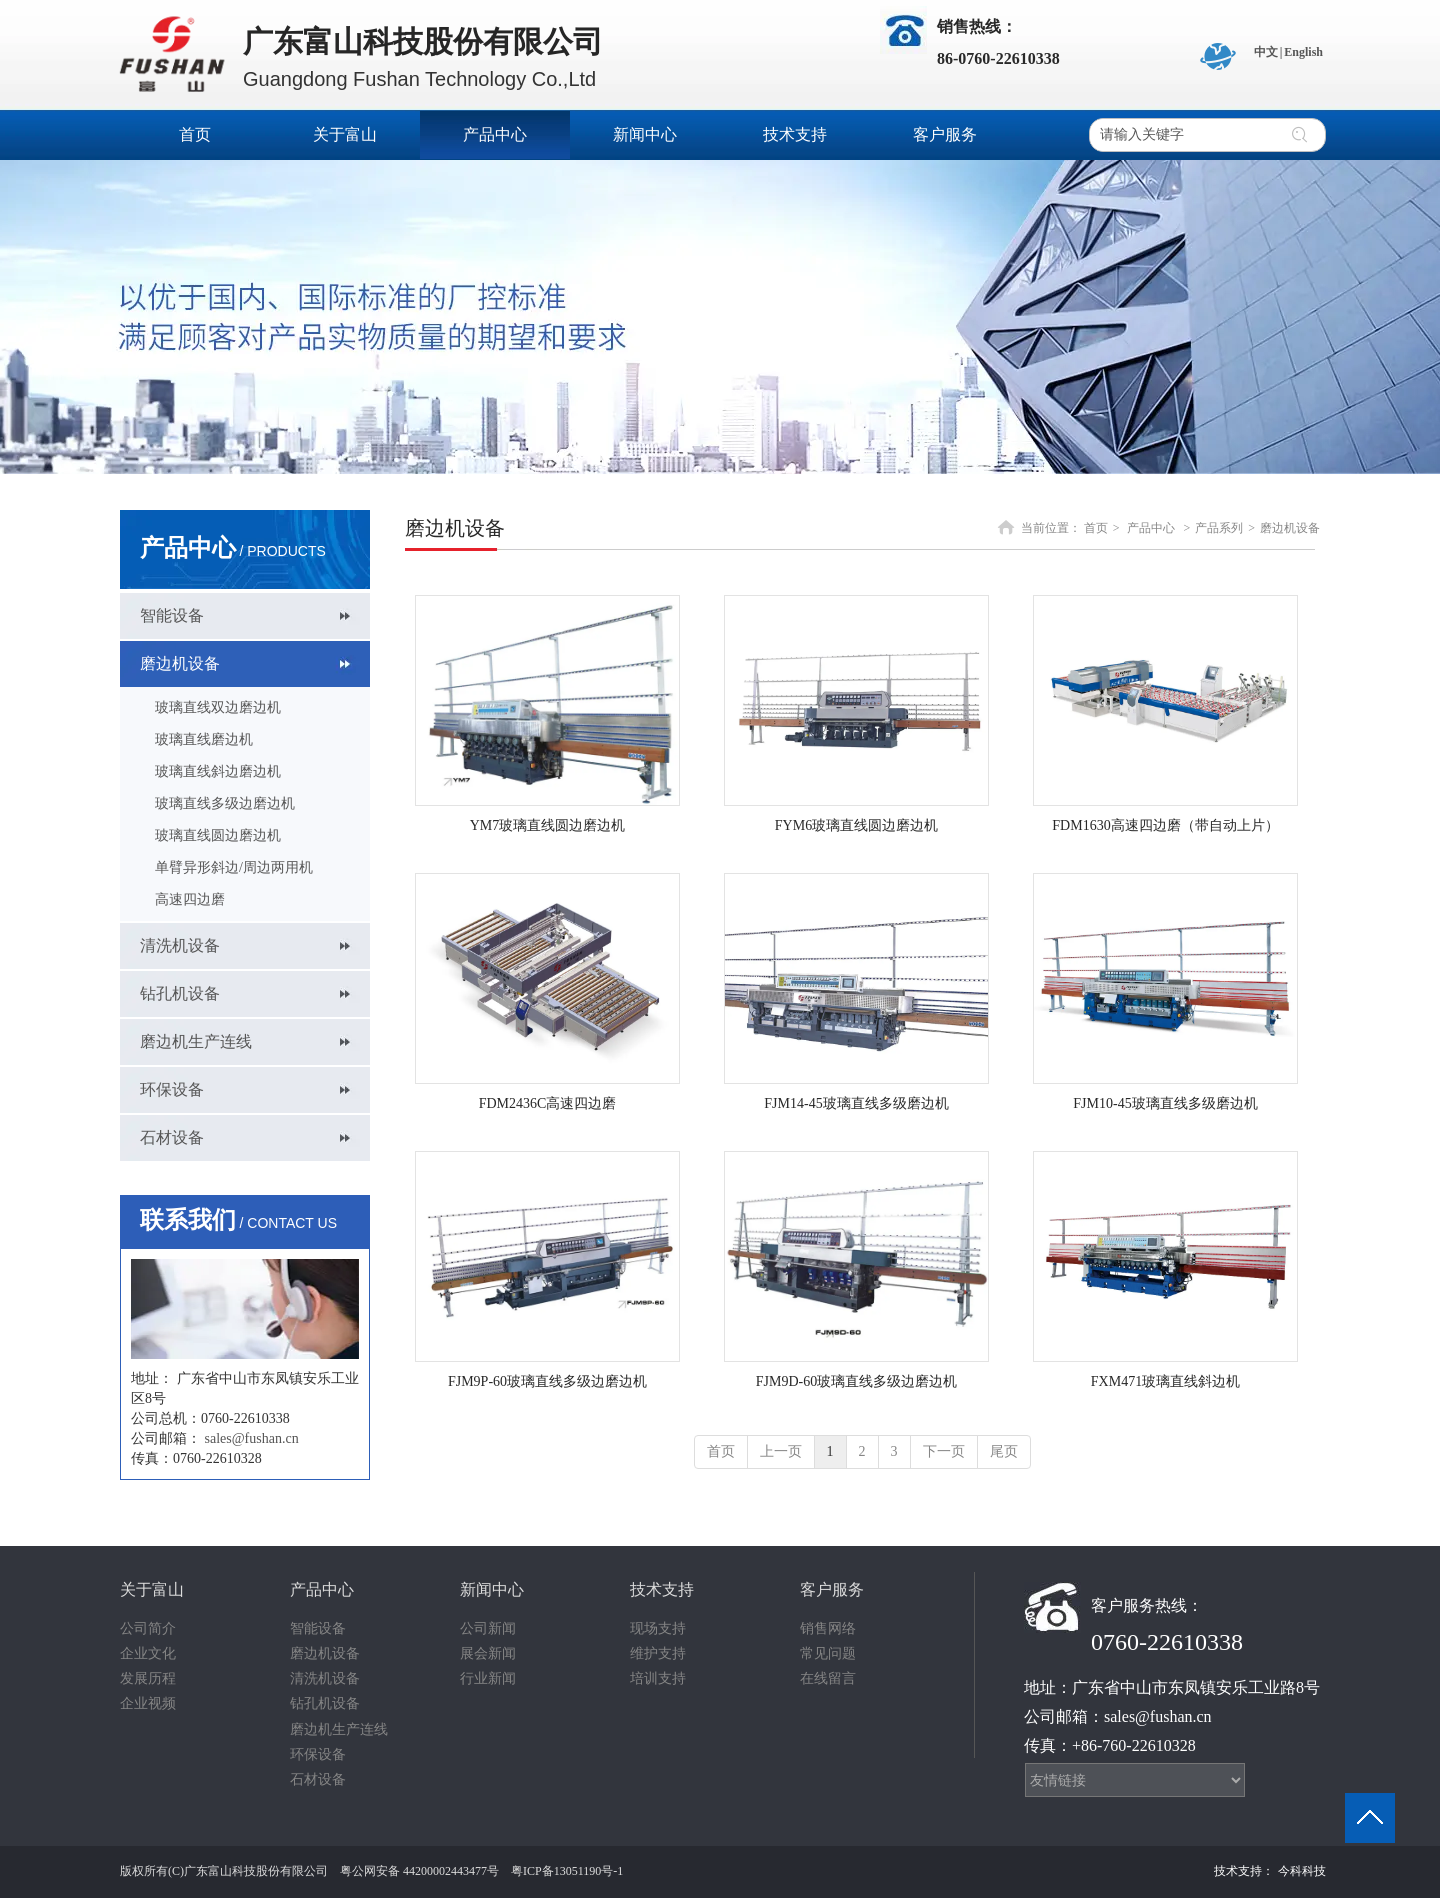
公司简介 (148, 1628)
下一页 (944, 1451)
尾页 (1004, 1451)
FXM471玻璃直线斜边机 (1165, 1381)
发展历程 (148, 1678)
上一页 (781, 1451)
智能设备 (318, 1628)
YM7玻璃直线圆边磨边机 (548, 825)
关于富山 (152, 1589)
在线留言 (828, 1678)
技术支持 (662, 1589)
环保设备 (318, 1754)
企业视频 (148, 1703)
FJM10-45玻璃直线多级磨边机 (1165, 1103)
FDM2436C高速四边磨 (548, 1103)
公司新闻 (488, 1628)
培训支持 (658, 1678)
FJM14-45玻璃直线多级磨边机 (856, 1103)
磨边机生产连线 (339, 1729)
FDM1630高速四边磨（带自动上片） (1165, 825)
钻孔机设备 (325, 1703)
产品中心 (1151, 528)
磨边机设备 (1290, 528)
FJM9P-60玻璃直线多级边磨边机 (547, 1381)
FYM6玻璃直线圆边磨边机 (856, 825)
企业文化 (148, 1653)
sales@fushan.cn (252, 1438)
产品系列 (1219, 528)
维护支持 (658, 1653)
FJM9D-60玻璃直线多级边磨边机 (856, 1381)
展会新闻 (488, 1653)
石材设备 (318, 1779)
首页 (1096, 528)
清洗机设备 (325, 1678)
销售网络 (828, 1628)
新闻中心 (492, 1589)
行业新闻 (488, 1678)
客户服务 (832, 1589)
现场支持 (658, 1628)
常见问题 (828, 1653)
